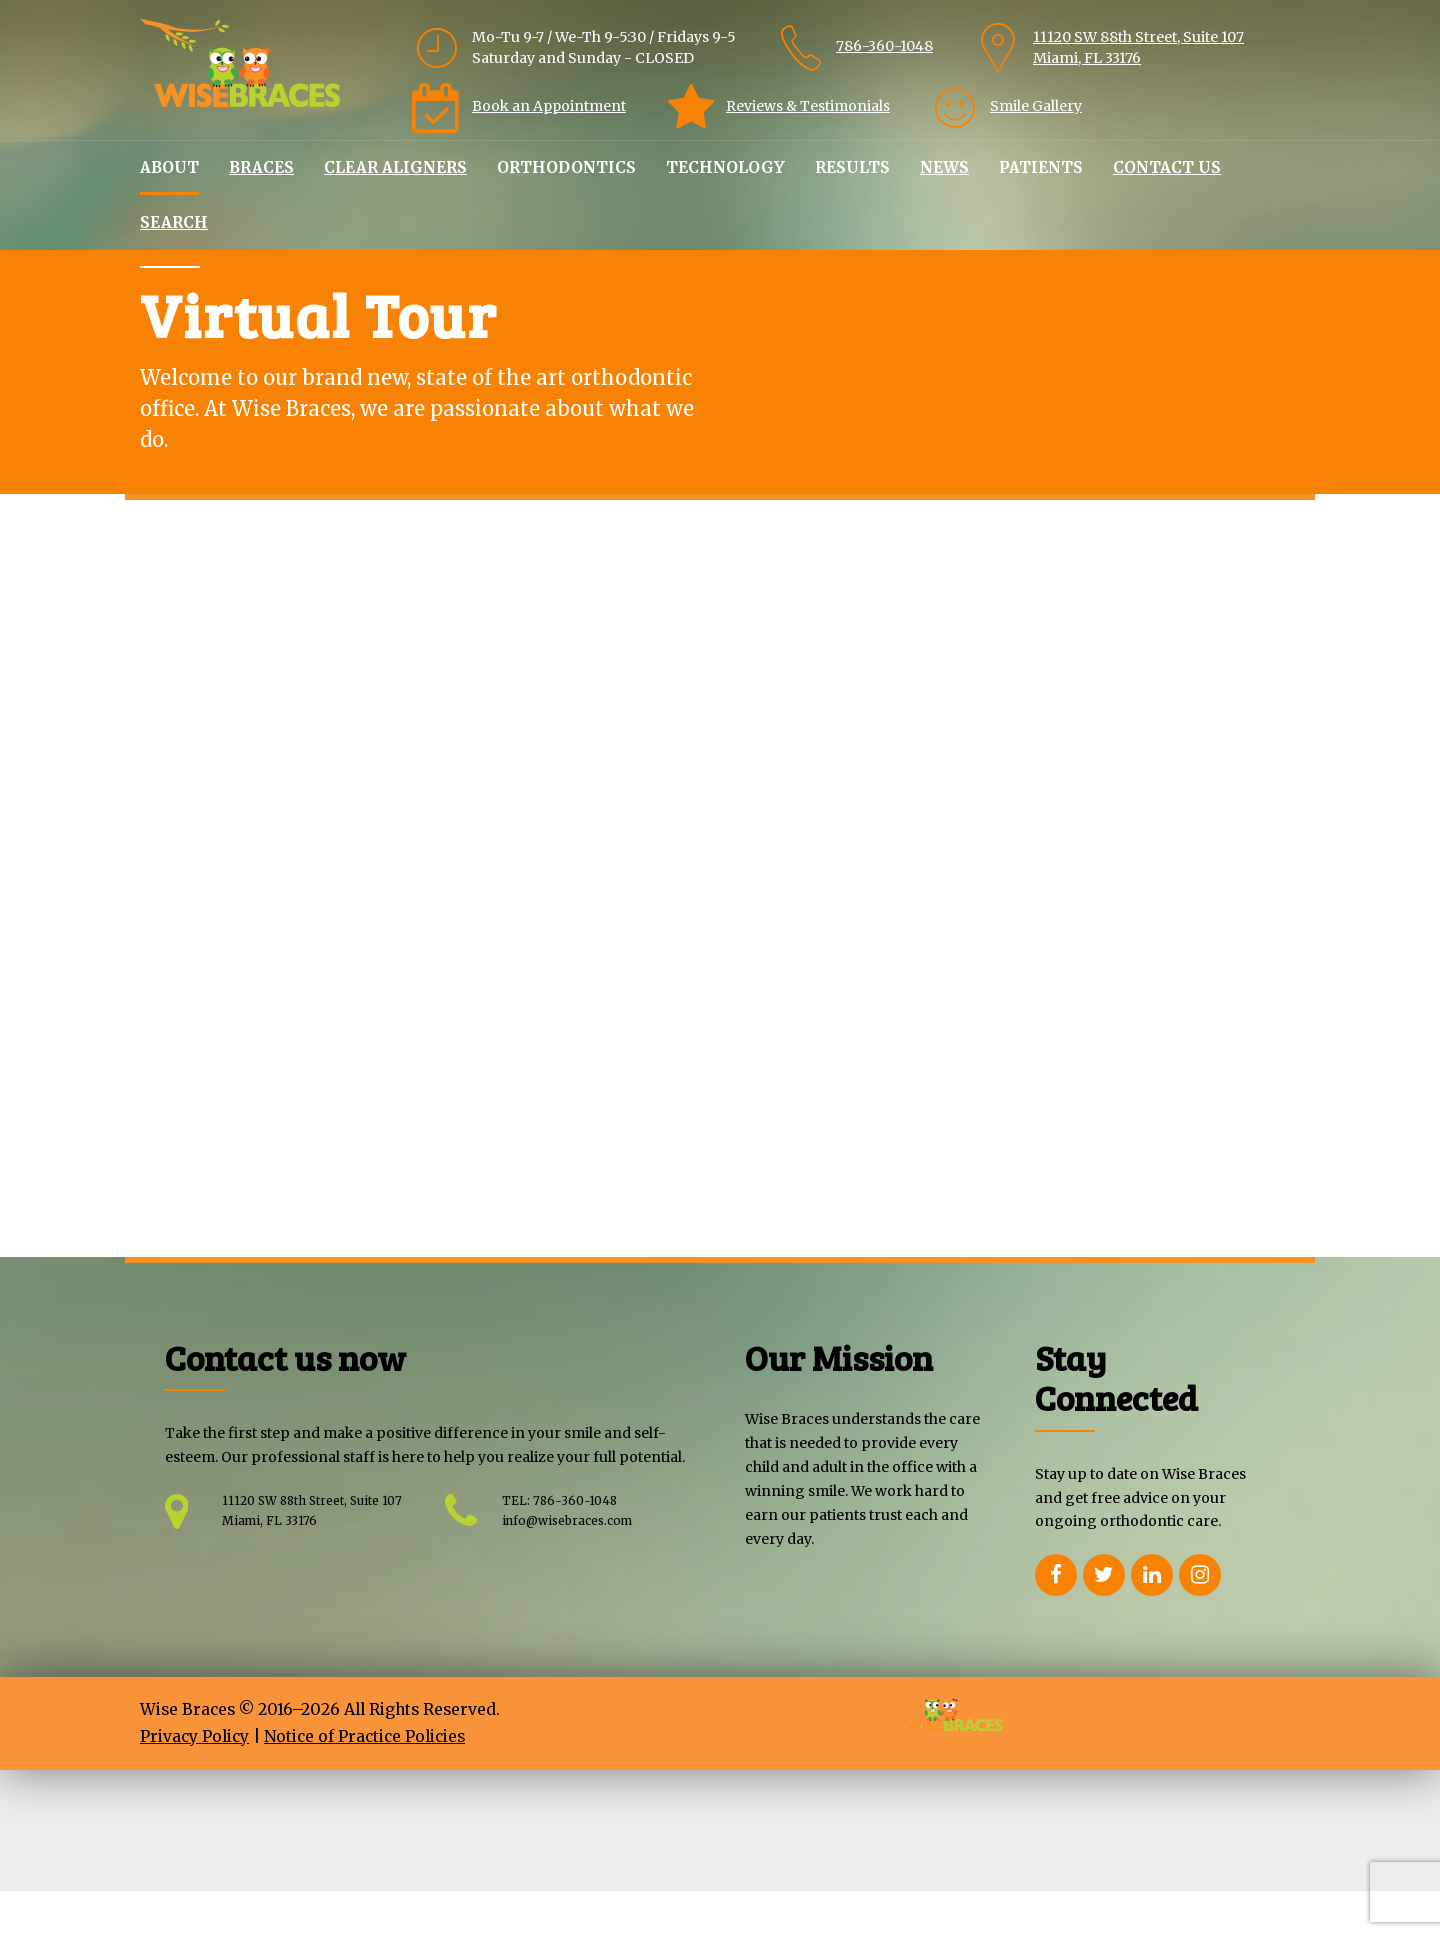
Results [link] (852, 167)
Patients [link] (1041, 167)
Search (174, 222)
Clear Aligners (395, 167)
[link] (852, 48)
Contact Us (1167, 167)
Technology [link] (725, 167)
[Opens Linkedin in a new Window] (1152, 1620)
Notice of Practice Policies (364, 1781)
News (944, 167)
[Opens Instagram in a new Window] (1200, 1620)
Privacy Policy (194, 1781)
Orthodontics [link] (566, 167)
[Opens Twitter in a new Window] (1104, 1620)
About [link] (169, 167)
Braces (261, 167)
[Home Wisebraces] (240, 62)
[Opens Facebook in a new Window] (1056, 1620)
